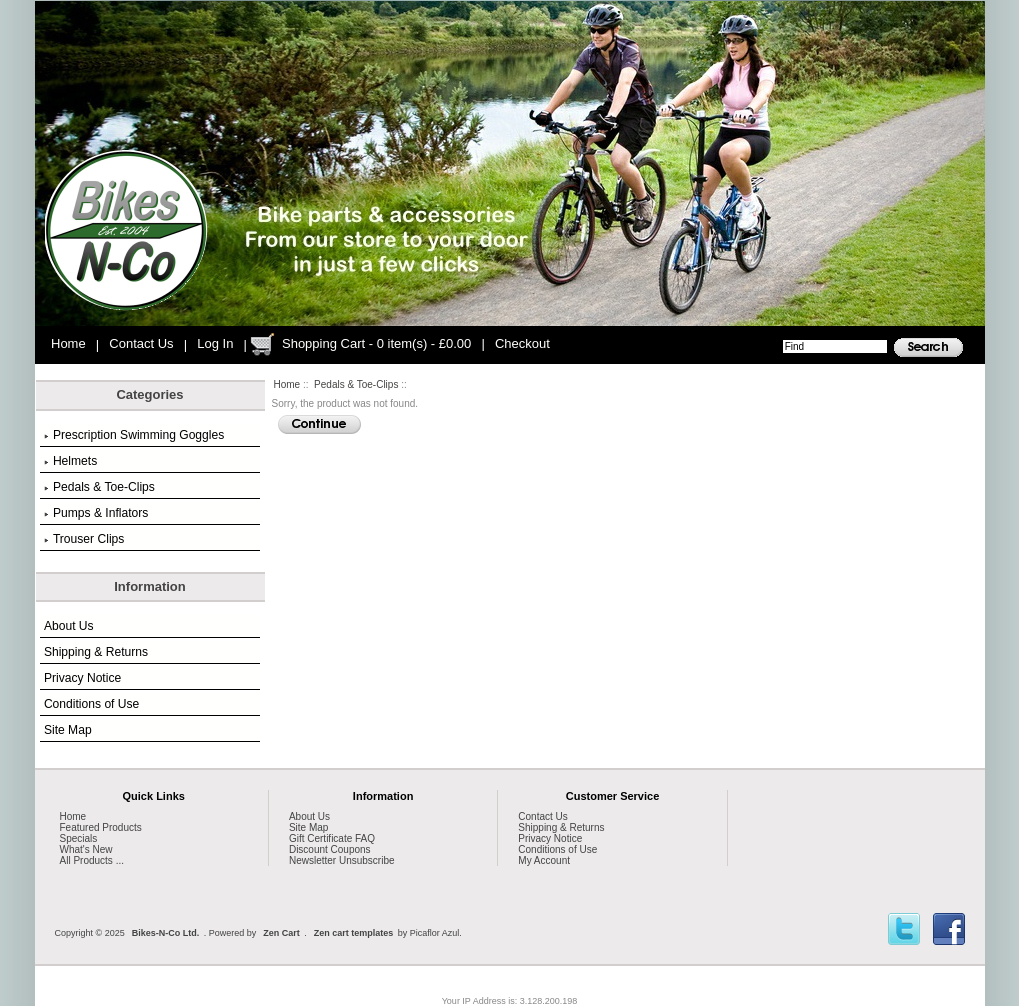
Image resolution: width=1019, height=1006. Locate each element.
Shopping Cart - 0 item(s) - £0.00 (376, 343)
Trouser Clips (84, 539)
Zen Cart (281, 933)
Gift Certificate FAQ (332, 838)
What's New (86, 849)
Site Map (68, 730)
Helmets (70, 461)
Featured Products (101, 827)
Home (68, 343)
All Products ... (92, 860)
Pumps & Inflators (96, 513)
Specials (79, 838)
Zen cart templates (354, 933)
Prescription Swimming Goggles (134, 435)
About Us (69, 626)
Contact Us (141, 343)
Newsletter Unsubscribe (342, 860)
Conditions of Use (91, 704)
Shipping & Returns (96, 652)
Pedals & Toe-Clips (356, 384)
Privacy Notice (82, 678)
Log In (215, 343)
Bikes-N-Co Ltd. (166, 933)
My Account (544, 860)
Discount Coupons (330, 849)
